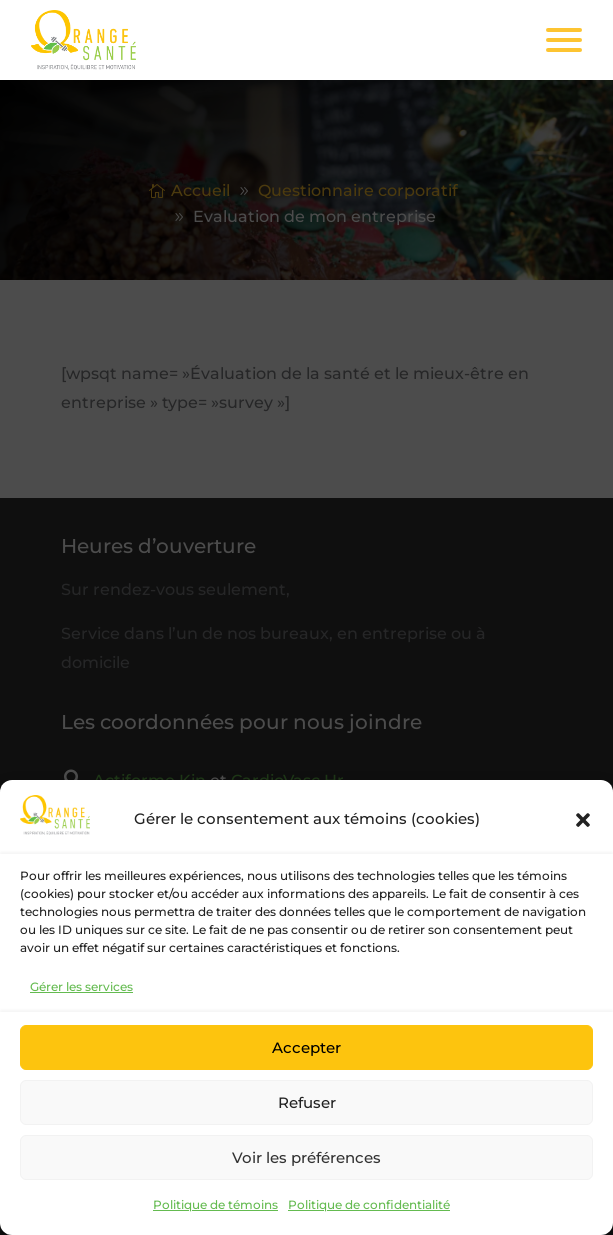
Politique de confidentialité (369, 1204)
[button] (583, 820)
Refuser (307, 1102)
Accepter (306, 1047)
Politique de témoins (215, 1204)
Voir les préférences (306, 1157)
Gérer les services (81, 986)
